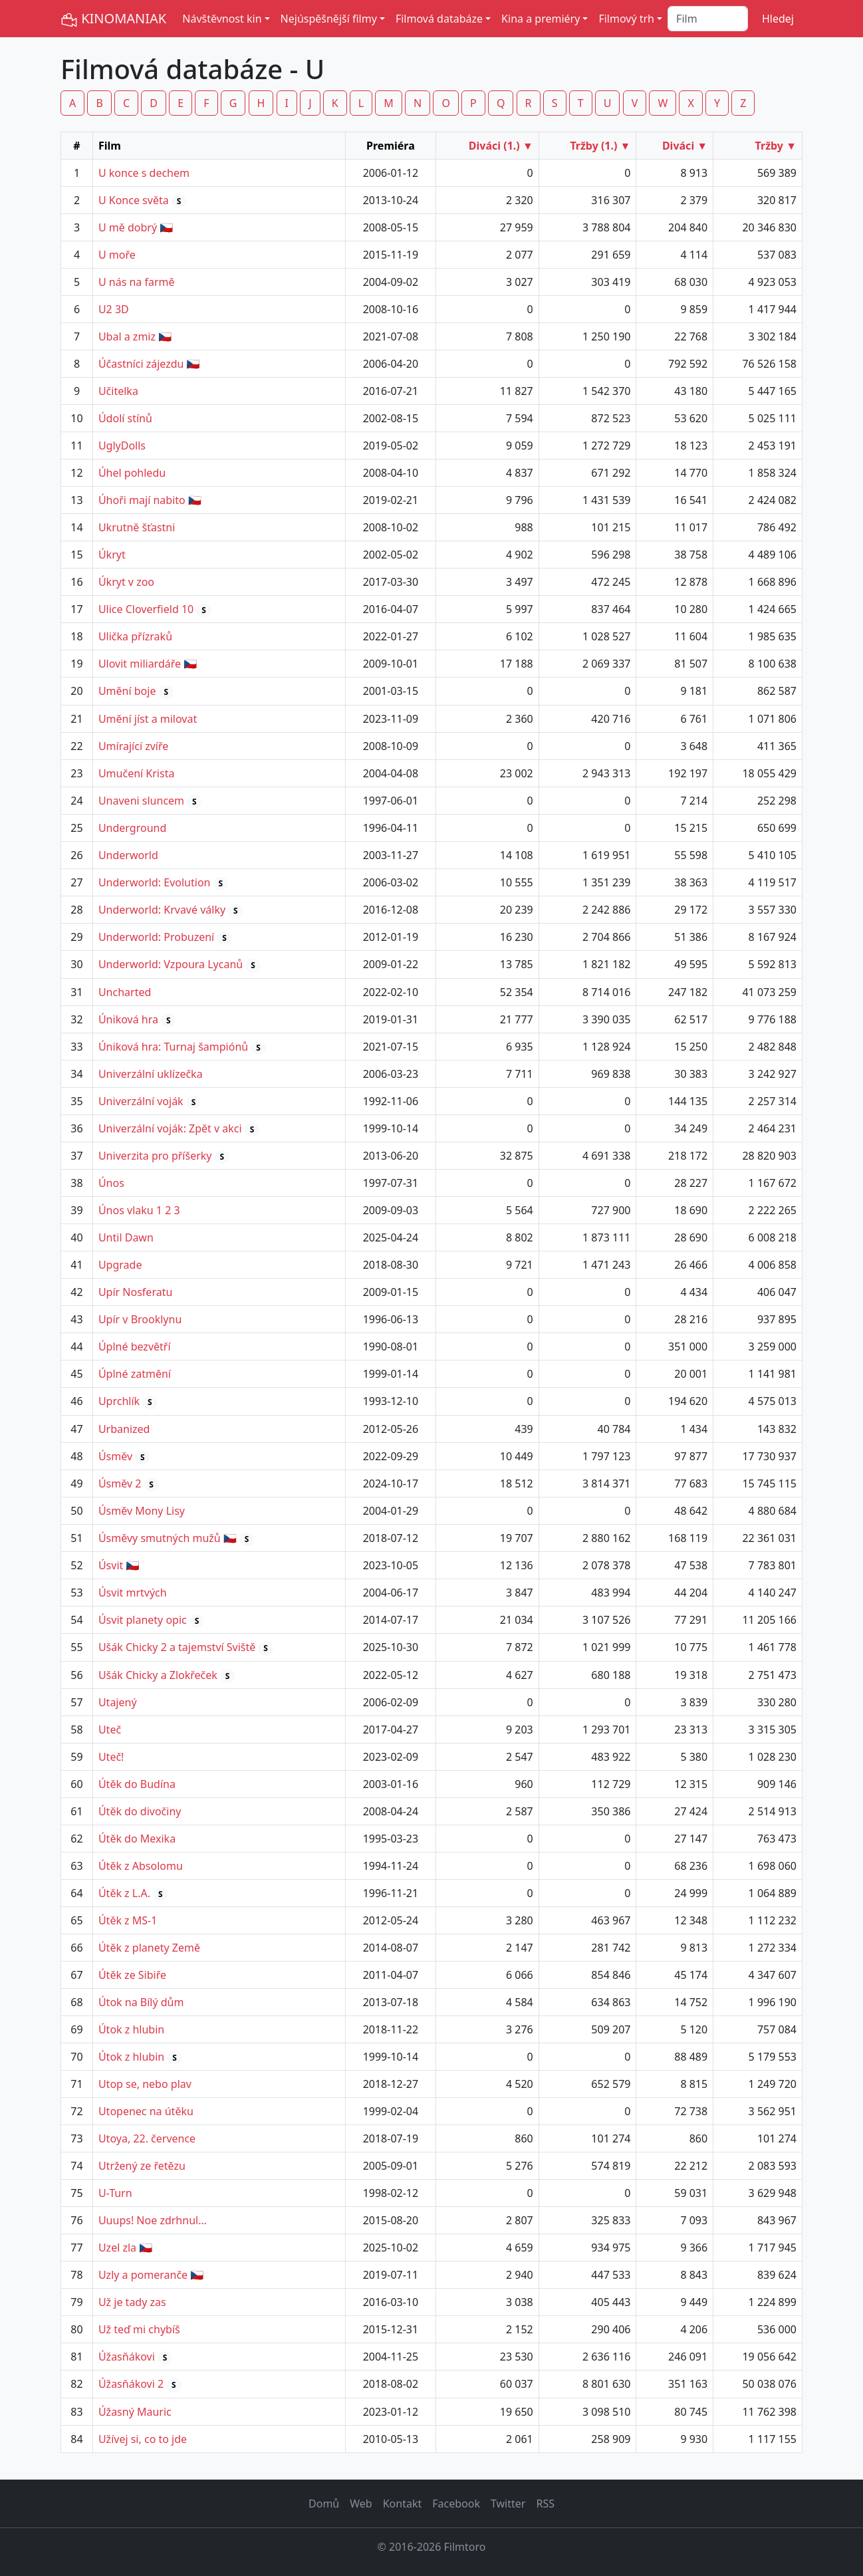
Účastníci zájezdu (141, 363)
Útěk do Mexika (137, 1838)
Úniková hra (128, 1019)
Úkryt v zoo (126, 582)
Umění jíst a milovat (147, 718)
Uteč (109, 1729)
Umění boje (127, 691)
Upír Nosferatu (135, 1292)
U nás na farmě (136, 282)
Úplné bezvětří (134, 1346)
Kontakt (402, 2503)
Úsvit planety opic (142, 1619)
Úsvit (110, 1565)
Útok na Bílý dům (141, 2002)
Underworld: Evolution (154, 882)
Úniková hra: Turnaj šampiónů (173, 1046)
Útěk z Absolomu (140, 1866)
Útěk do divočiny (140, 1811)
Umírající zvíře (133, 746)
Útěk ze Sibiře (132, 1975)
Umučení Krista (136, 773)
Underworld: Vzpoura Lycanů (170, 964)
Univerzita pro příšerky (155, 1155)
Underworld (128, 855)
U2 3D (113, 309)
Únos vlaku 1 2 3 (139, 1210)
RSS (545, 2503)
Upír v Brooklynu (140, 1319)
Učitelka (118, 391)
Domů (323, 2503)
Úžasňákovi (126, 2356)
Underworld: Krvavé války (161, 909)
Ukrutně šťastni (136, 527)
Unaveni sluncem (141, 800)
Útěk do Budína (137, 1784)
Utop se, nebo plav (144, 2084)
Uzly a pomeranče (142, 2274)
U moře (117, 254)
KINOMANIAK (113, 19)
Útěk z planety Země (149, 1947)
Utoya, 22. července (146, 2138)
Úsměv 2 (119, 1483)
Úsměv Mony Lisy (141, 1510)
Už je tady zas (132, 2302)
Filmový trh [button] (626, 18)
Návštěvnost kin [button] (221, 18)
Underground (132, 828)
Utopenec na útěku (145, 2111)
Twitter (508, 2503)
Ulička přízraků (135, 636)
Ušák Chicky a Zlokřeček (157, 1675)
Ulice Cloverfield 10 (145, 609)
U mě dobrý (127, 227)
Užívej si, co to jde (142, 2439)
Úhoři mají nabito (141, 500)
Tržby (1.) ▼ (600, 145)
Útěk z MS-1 (127, 1920)
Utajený (117, 1702)
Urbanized (124, 1429)
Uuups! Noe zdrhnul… (152, 2220)
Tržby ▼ (776, 145)
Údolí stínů (125, 418)
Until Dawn (126, 1237)
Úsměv (115, 1456)
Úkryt (112, 554)
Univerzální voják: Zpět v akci (170, 1128)
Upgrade (120, 1264)
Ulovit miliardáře (139, 663)
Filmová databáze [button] (439, 18)
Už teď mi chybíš (139, 2329)
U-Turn (115, 2193)
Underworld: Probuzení (156, 937)
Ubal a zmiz (127, 336)
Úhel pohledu (132, 472)
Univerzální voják (141, 1101)
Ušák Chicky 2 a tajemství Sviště (176, 1647)
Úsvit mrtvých (132, 1592)
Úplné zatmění (134, 1373)
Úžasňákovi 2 (131, 2384)
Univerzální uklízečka (150, 1074)
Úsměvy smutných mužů (159, 1538)
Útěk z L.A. (124, 1893)
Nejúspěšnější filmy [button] (329, 18)
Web (361, 2503)
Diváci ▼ (684, 145)
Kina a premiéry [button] (540, 18)
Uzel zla (117, 2247)
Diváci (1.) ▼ (501, 145)
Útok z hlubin (131, 2029)
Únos (111, 1183)
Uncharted (124, 992)
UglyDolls (122, 445)
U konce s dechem (143, 173)
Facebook (456, 2503)
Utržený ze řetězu (141, 2165)
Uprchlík (119, 1401)
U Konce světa (133, 200)
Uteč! (111, 1756)
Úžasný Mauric (135, 2411)
